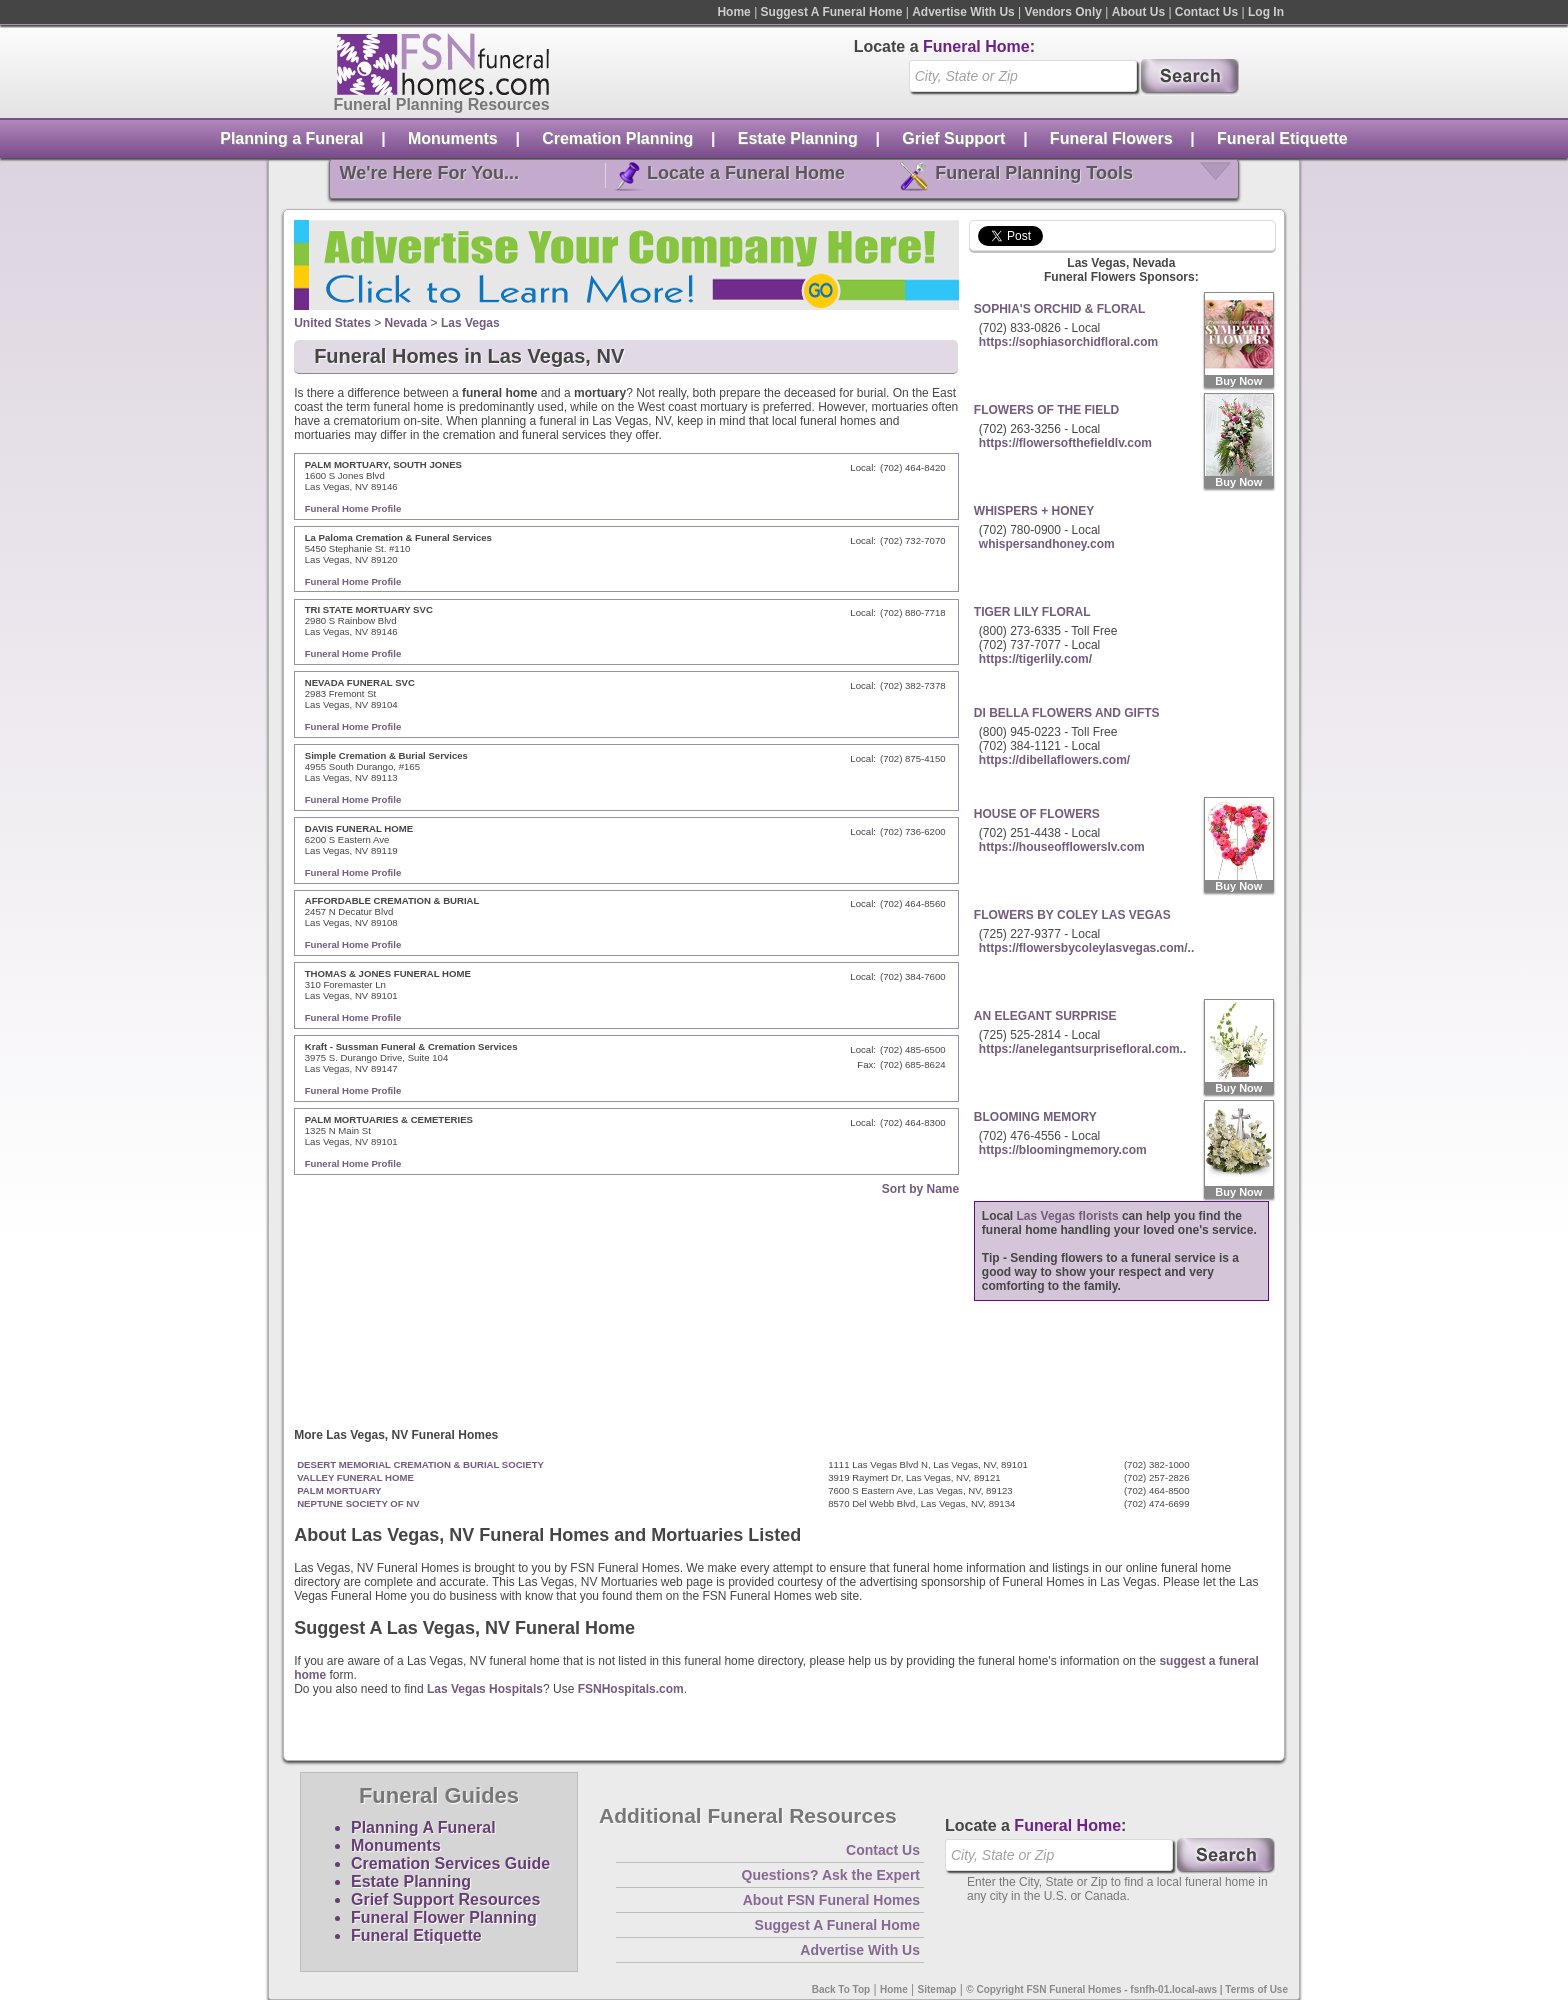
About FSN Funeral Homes (831, 1900)
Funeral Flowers (1111, 138)
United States (332, 323)
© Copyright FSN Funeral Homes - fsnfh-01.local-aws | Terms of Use (1127, 1989)
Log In (1266, 12)
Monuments (453, 138)
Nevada (406, 323)
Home (733, 12)
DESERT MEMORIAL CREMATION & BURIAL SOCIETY (420, 1464)
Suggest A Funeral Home (832, 12)
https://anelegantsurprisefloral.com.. (1082, 1049)
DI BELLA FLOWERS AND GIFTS (1067, 713)
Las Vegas (470, 323)
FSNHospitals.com (631, 1689)
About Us (1138, 12)
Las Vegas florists (1068, 1216)
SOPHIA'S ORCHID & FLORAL (1060, 309)
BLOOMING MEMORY (1035, 1117)
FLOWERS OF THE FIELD (1046, 410)
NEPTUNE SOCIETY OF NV (358, 1503)
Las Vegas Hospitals (485, 1689)
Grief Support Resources (445, 1899)
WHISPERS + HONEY (1034, 511)
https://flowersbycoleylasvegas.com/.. (1086, 948)
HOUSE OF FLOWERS (1037, 814)
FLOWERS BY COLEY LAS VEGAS (1072, 915)
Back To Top (841, 1989)
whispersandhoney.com (1047, 544)
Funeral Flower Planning (444, 1917)
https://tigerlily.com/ (1035, 659)
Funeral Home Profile (353, 508)
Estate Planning (798, 138)
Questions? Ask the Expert (831, 1875)
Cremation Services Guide (450, 1863)
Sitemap (937, 1989)
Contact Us (1206, 12)
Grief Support (953, 138)
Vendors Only (1063, 12)
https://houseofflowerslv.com (1062, 847)
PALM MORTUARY (339, 1490)
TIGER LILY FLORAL (1032, 612)
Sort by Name (920, 1189)
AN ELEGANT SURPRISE (1045, 1016)
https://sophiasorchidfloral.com (1068, 342)
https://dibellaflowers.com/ (1054, 760)
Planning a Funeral (291, 138)
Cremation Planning (617, 138)
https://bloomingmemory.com (1063, 1150)
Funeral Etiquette (1282, 138)
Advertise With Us (963, 12)
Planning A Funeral (423, 1827)
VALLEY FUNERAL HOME (355, 1477)
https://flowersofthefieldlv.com (1065, 443)
